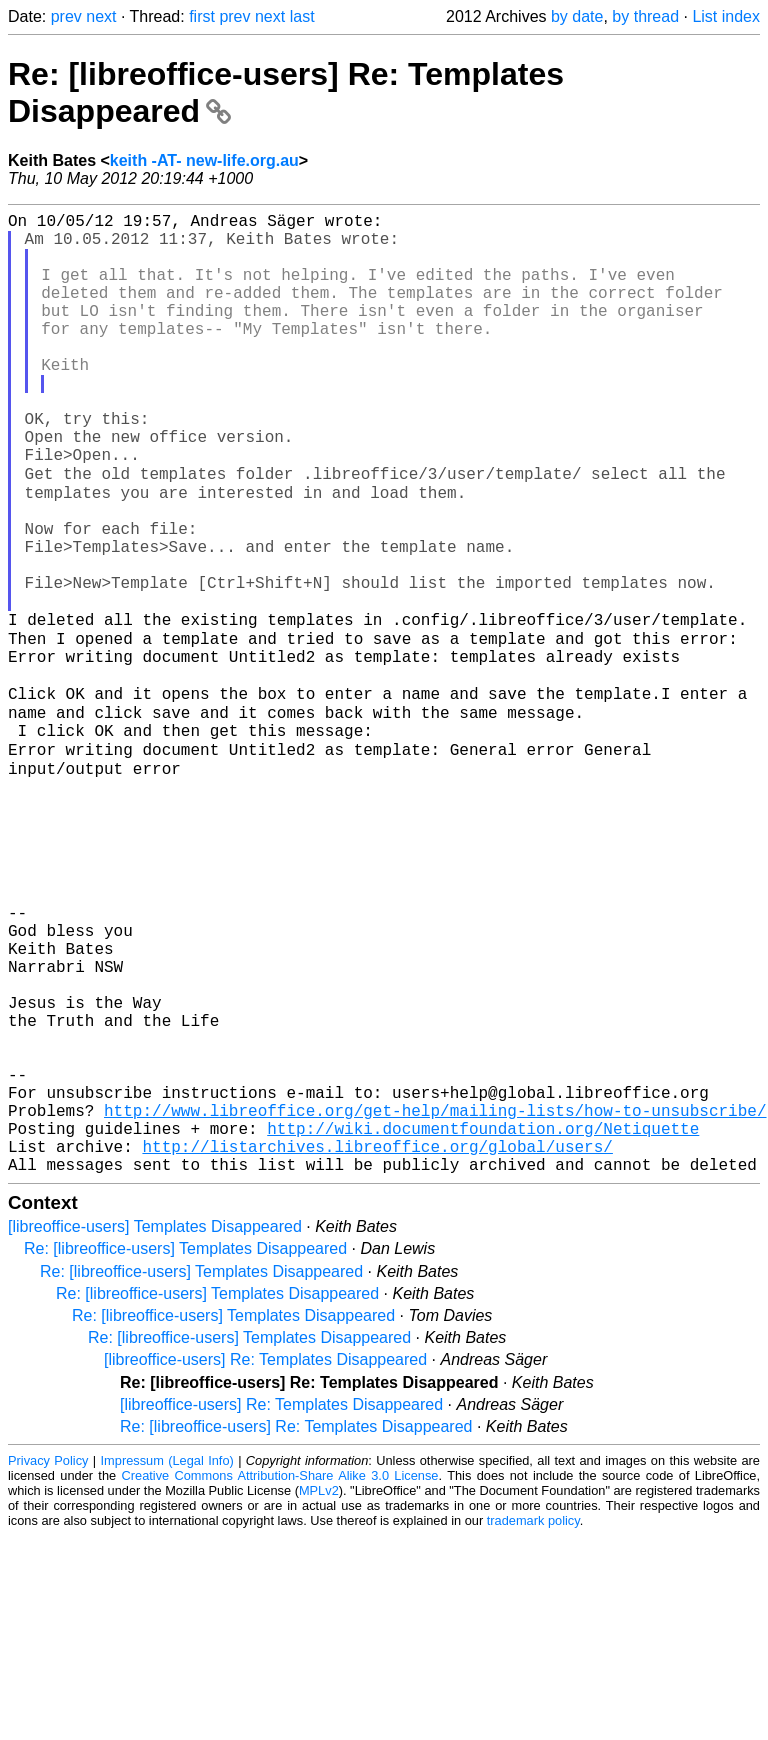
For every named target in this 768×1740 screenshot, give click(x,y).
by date (577, 16)
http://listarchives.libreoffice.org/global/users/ (377, 1346)
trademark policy (533, 1724)
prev (66, 16)
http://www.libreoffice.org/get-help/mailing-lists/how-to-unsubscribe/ (435, 1302)
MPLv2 (319, 1694)
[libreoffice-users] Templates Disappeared (155, 1430)
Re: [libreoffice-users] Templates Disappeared (185, 1452)
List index (726, 16)
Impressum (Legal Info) (167, 1664)
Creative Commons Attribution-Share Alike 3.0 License (280, 1679)
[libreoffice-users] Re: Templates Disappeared (265, 1563)
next (101, 16)
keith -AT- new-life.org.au (204, 160)
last (302, 16)
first (202, 16)
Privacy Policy (48, 1664)
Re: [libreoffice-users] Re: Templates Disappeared (296, 1630)
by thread (645, 16)
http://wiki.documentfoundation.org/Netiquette (483, 1324)
